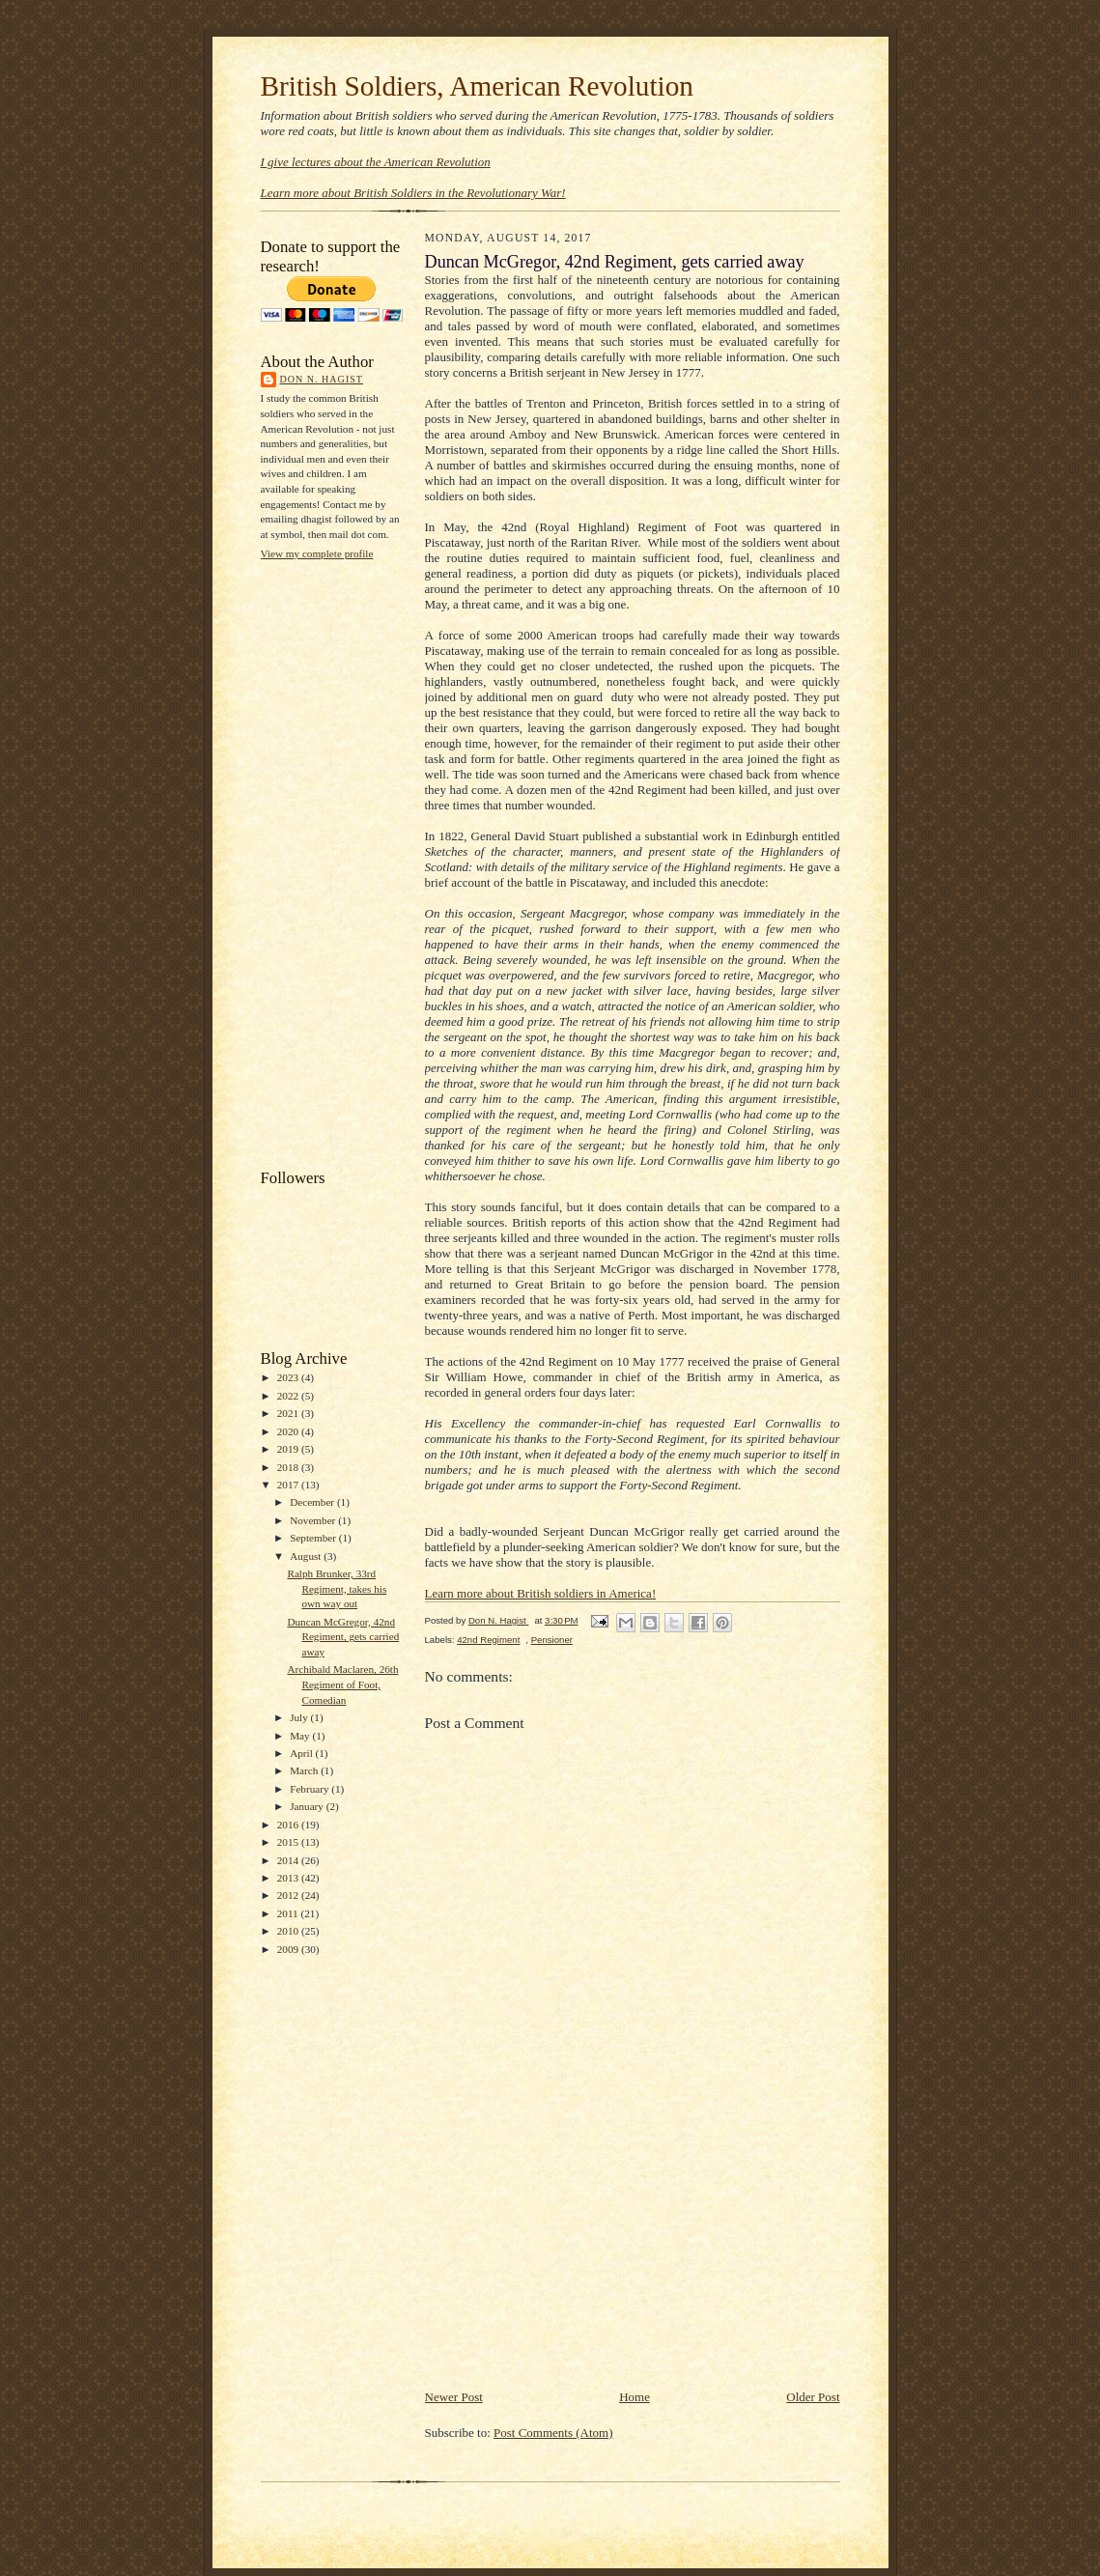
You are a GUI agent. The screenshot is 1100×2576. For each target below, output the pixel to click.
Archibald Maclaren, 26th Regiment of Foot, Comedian (342, 1684)
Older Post (812, 2397)
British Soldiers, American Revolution (477, 86)
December (313, 1502)
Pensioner (552, 1639)
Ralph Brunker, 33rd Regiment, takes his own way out (336, 1588)
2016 (289, 1824)
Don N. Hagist (321, 379)
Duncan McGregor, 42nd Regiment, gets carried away (343, 1636)
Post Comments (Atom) (553, 2432)
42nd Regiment (488, 1639)
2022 (289, 1395)
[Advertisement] (338, 862)
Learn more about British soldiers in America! (541, 1593)
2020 (289, 1431)
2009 (289, 1949)
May (301, 1735)
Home (634, 2397)
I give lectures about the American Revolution (376, 162)
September (314, 1537)
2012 (289, 1895)
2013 (289, 1877)
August (307, 1556)
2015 (289, 1842)
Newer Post (454, 2397)
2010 (289, 1931)
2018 (289, 1467)
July (300, 1717)
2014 (289, 1860)
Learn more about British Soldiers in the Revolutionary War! (413, 192)
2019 (289, 1449)
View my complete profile (317, 553)
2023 (289, 1377)
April (302, 1753)
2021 (289, 1413)
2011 (289, 1913)
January (308, 1806)
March (305, 1770)
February (310, 1789)
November (314, 1520)
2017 (289, 1484)
